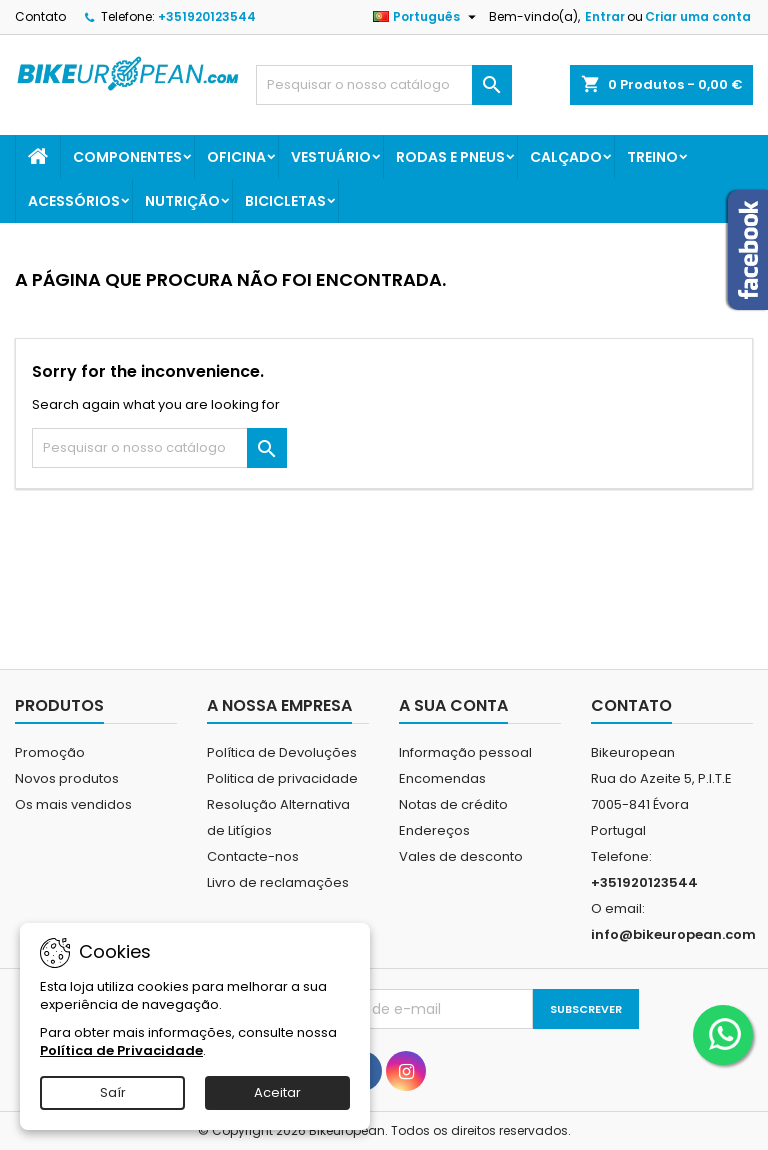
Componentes (127, 157)
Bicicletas (285, 201)
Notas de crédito (453, 804)
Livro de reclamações (278, 882)
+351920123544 (207, 16)
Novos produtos (67, 778)
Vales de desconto (461, 856)
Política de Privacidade (121, 1050)
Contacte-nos (253, 856)
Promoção (50, 752)
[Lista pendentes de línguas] (427, 17)
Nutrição (182, 201)
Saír (113, 1092)
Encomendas (442, 778)
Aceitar (277, 1092)
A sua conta (453, 705)
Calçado (566, 157)
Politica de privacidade (282, 778)
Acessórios (74, 201)
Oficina (236, 157)
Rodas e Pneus (450, 157)
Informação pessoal (465, 752)
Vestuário (331, 157)
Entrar (605, 16)
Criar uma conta (698, 16)
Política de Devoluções (282, 752)
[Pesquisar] (384, 85)
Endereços (434, 830)
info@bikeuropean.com (673, 934)
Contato (40, 16)
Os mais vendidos (73, 804)
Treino (652, 157)
